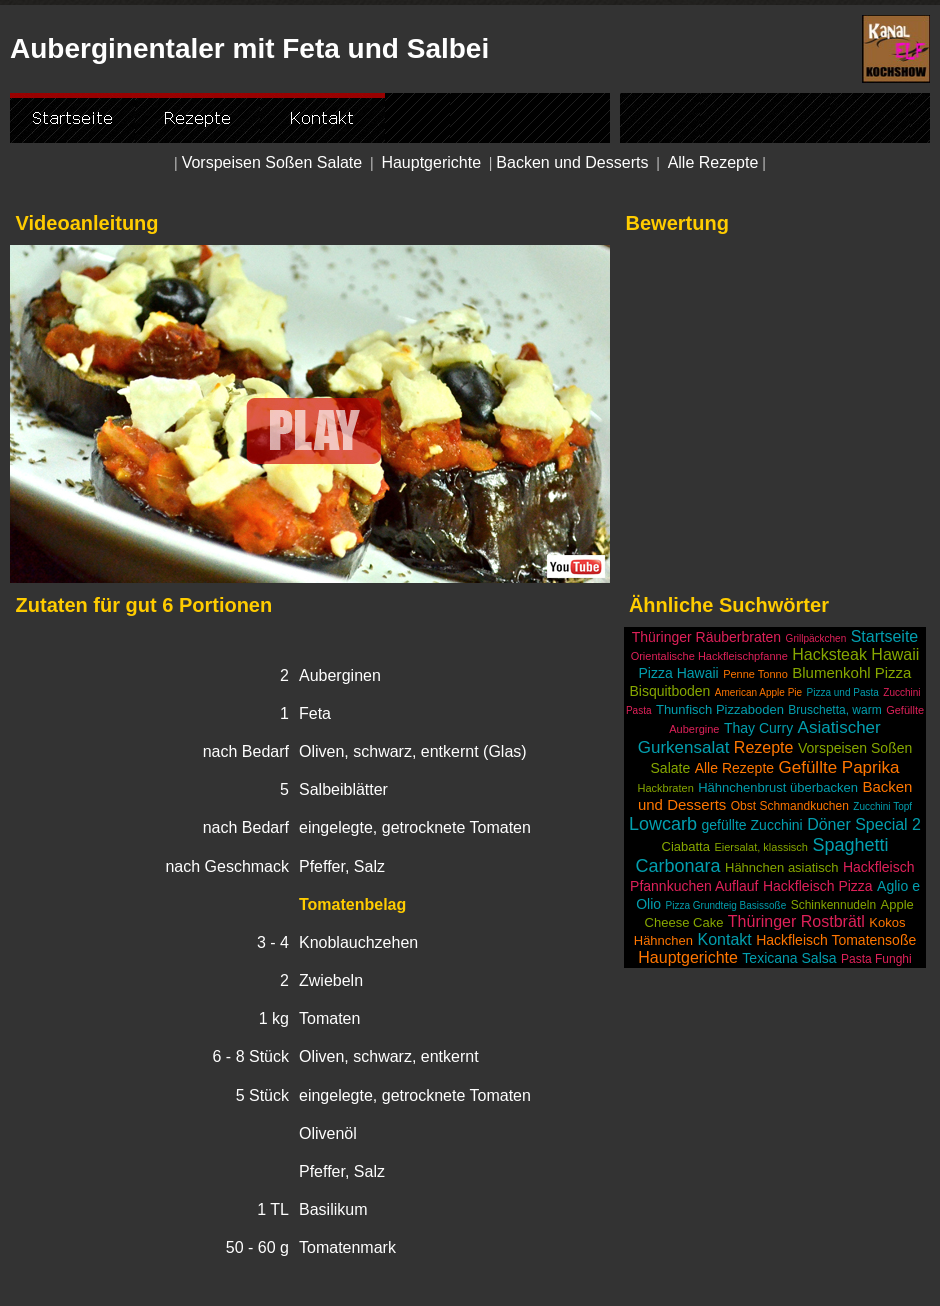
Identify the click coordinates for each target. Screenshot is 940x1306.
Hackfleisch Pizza (818, 886)
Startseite (885, 636)
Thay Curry (758, 728)
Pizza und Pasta (843, 692)
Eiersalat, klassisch (761, 847)
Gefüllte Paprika (839, 767)
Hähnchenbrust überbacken (778, 787)
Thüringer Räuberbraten (706, 637)
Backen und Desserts (572, 162)
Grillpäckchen (816, 638)
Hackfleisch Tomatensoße (836, 940)
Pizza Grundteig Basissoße (726, 905)
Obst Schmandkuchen (790, 806)
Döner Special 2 (864, 824)
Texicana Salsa (789, 958)
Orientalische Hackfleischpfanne (709, 656)
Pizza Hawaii (679, 673)
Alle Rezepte (713, 162)
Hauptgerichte (431, 162)
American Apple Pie (758, 692)
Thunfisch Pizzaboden (720, 709)
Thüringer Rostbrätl (796, 921)
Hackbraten (666, 788)
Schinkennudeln (833, 905)
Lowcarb (663, 824)
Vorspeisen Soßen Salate (272, 162)
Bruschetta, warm (834, 710)
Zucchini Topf (882, 806)
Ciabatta (686, 846)
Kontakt (724, 939)
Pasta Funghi (876, 959)
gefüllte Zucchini (752, 825)
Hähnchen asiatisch (781, 867)
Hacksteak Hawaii (855, 654)
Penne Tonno (755, 674)
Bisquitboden (669, 691)
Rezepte (764, 747)
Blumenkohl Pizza (851, 672)
